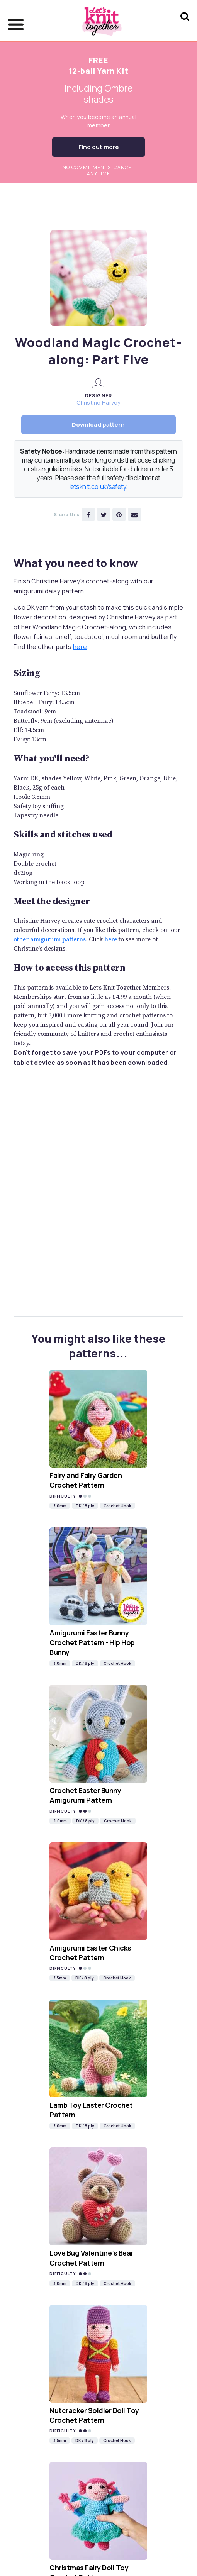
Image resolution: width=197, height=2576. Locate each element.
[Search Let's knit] (184, 26)
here (80, 646)
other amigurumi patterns (50, 939)
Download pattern (98, 424)
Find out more (98, 147)
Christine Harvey (98, 402)
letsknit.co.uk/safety (97, 486)
